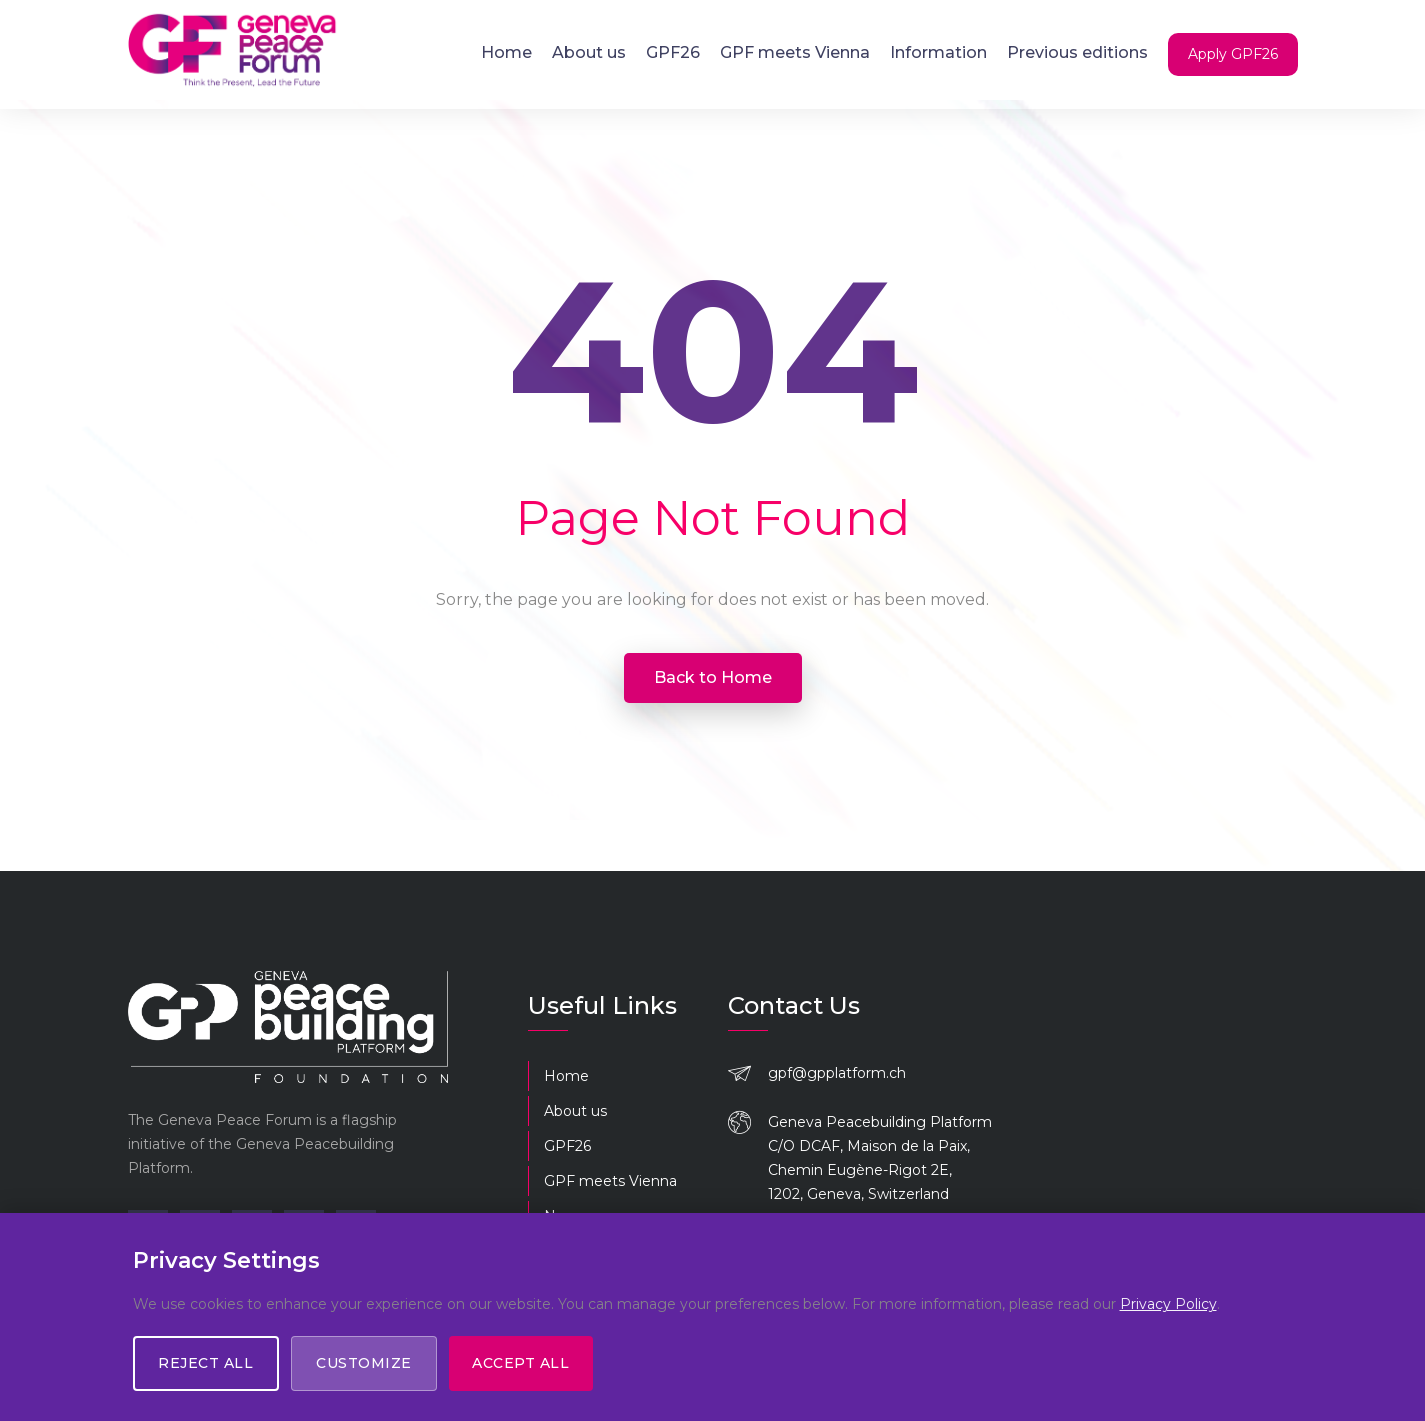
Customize (365, 1363)
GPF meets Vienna (795, 52)
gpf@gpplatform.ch (837, 1073)
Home (506, 52)
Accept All (521, 1363)
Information (938, 52)
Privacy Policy (1168, 1304)
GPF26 (673, 52)
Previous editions (1077, 52)
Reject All (206, 1363)
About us (589, 52)
